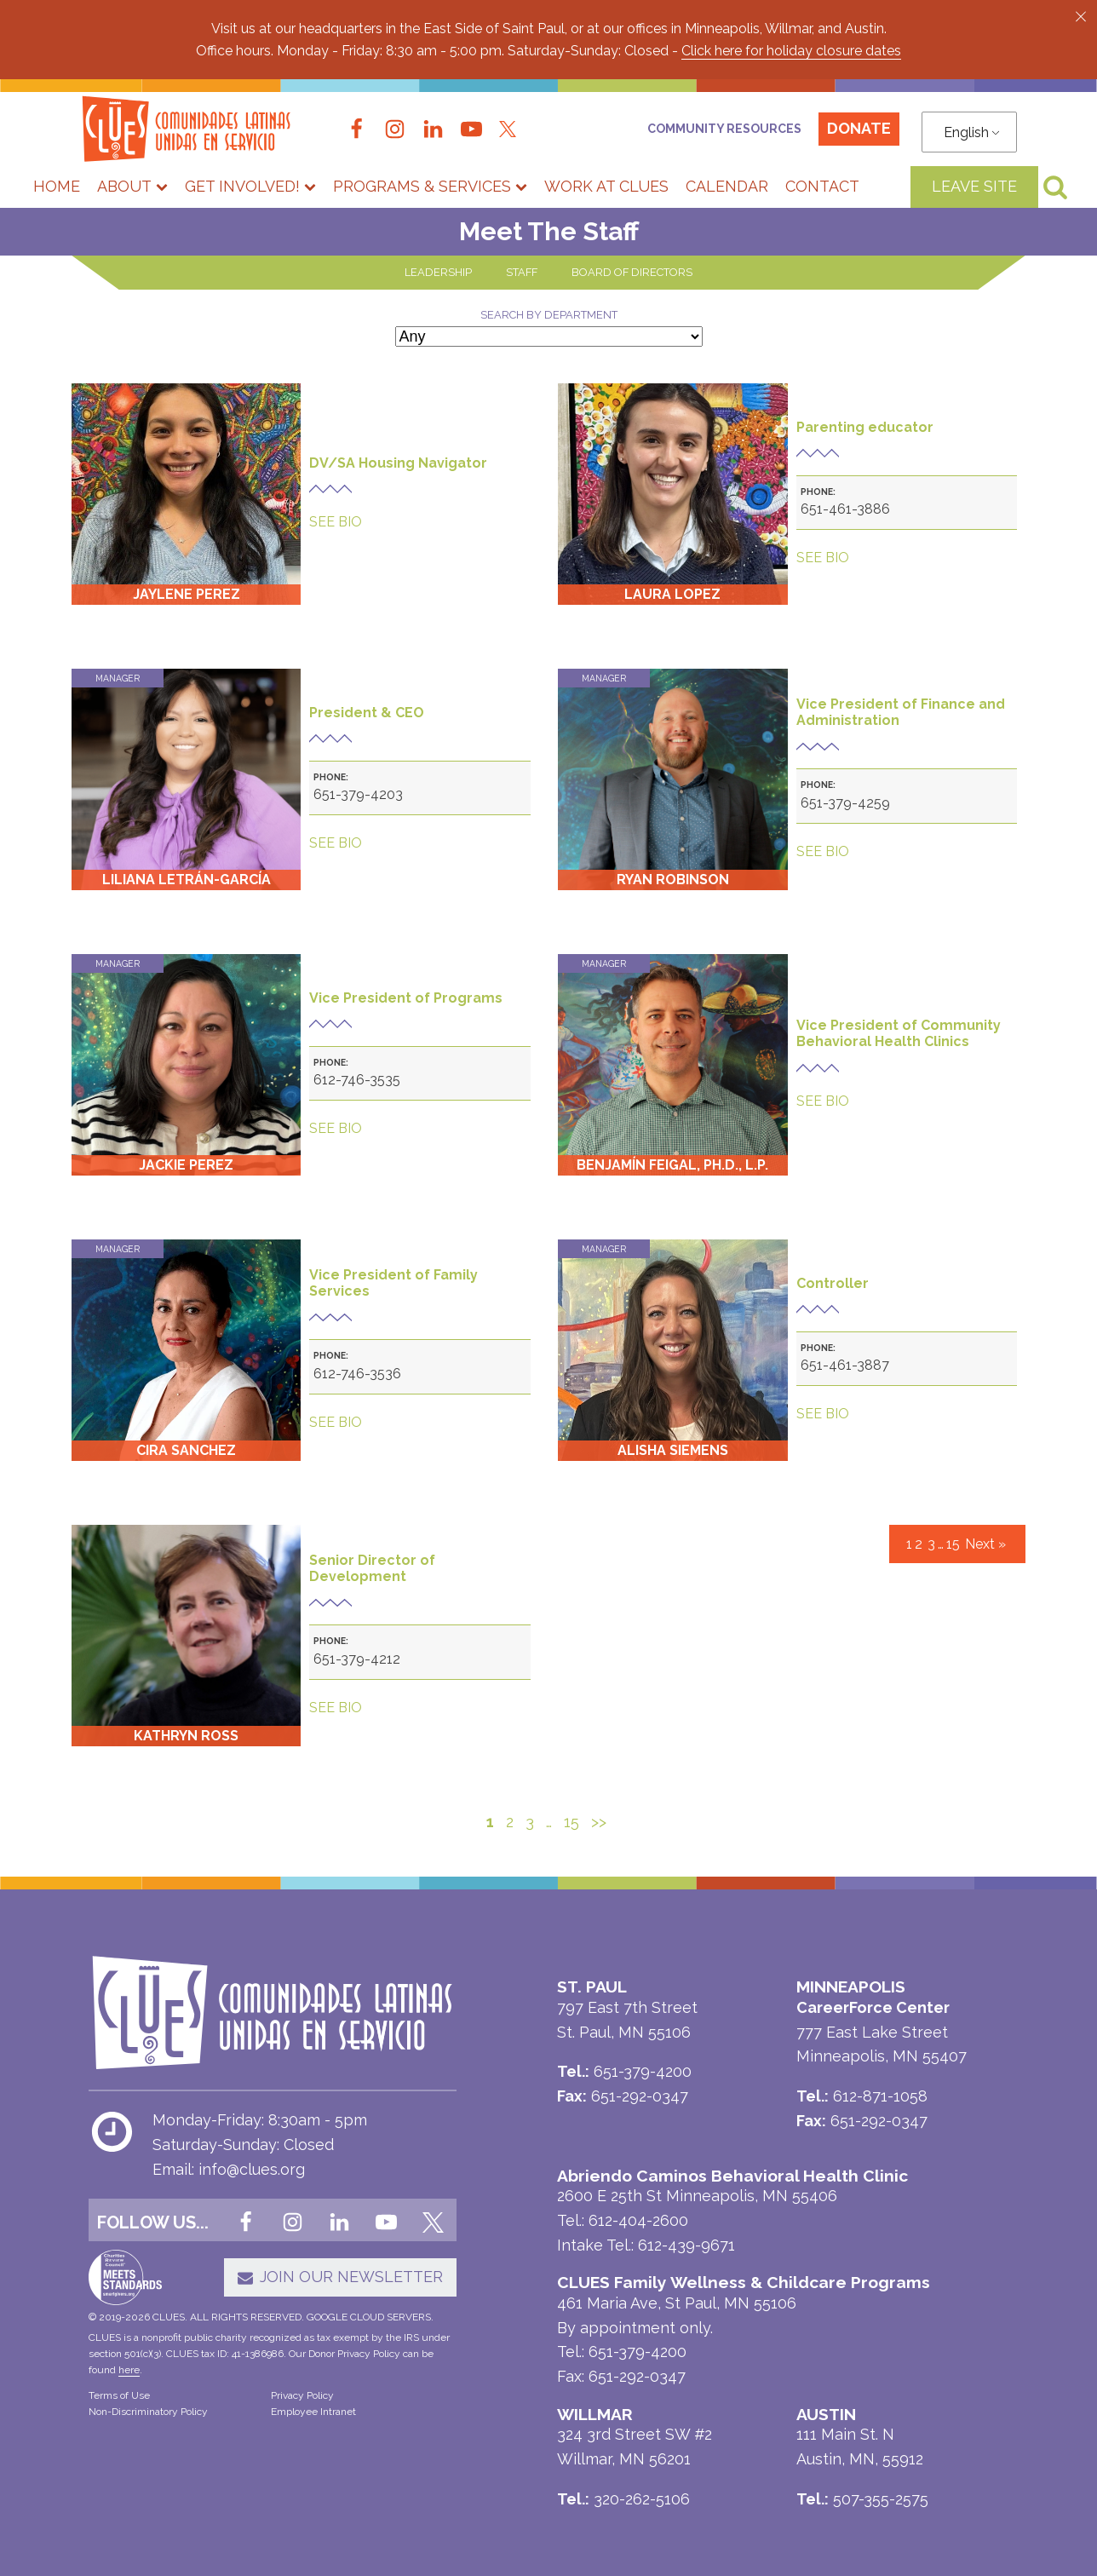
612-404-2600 (638, 2220)
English (966, 132)
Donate (859, 128)
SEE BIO (335, 522)
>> (598, 1822)
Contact (822, 186)
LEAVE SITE (974, 186)
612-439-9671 (686, 2245)
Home (56, 186)
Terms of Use (119, 2395)
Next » (985, 1544)
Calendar (727, 186)
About (132, 186)
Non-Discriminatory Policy (148, 2412)
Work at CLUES (606, 186)
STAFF (521, 272)
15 (953, 1544)
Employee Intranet (313, 2412)
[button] (1080, 16)
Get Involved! (250, 186)
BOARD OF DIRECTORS (631, 272)
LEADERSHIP (438, 272)
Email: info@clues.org (228, 2169)
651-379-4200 (637, 2351)
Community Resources (724, 128)
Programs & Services (430, 186)
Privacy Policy (302, 2395)
